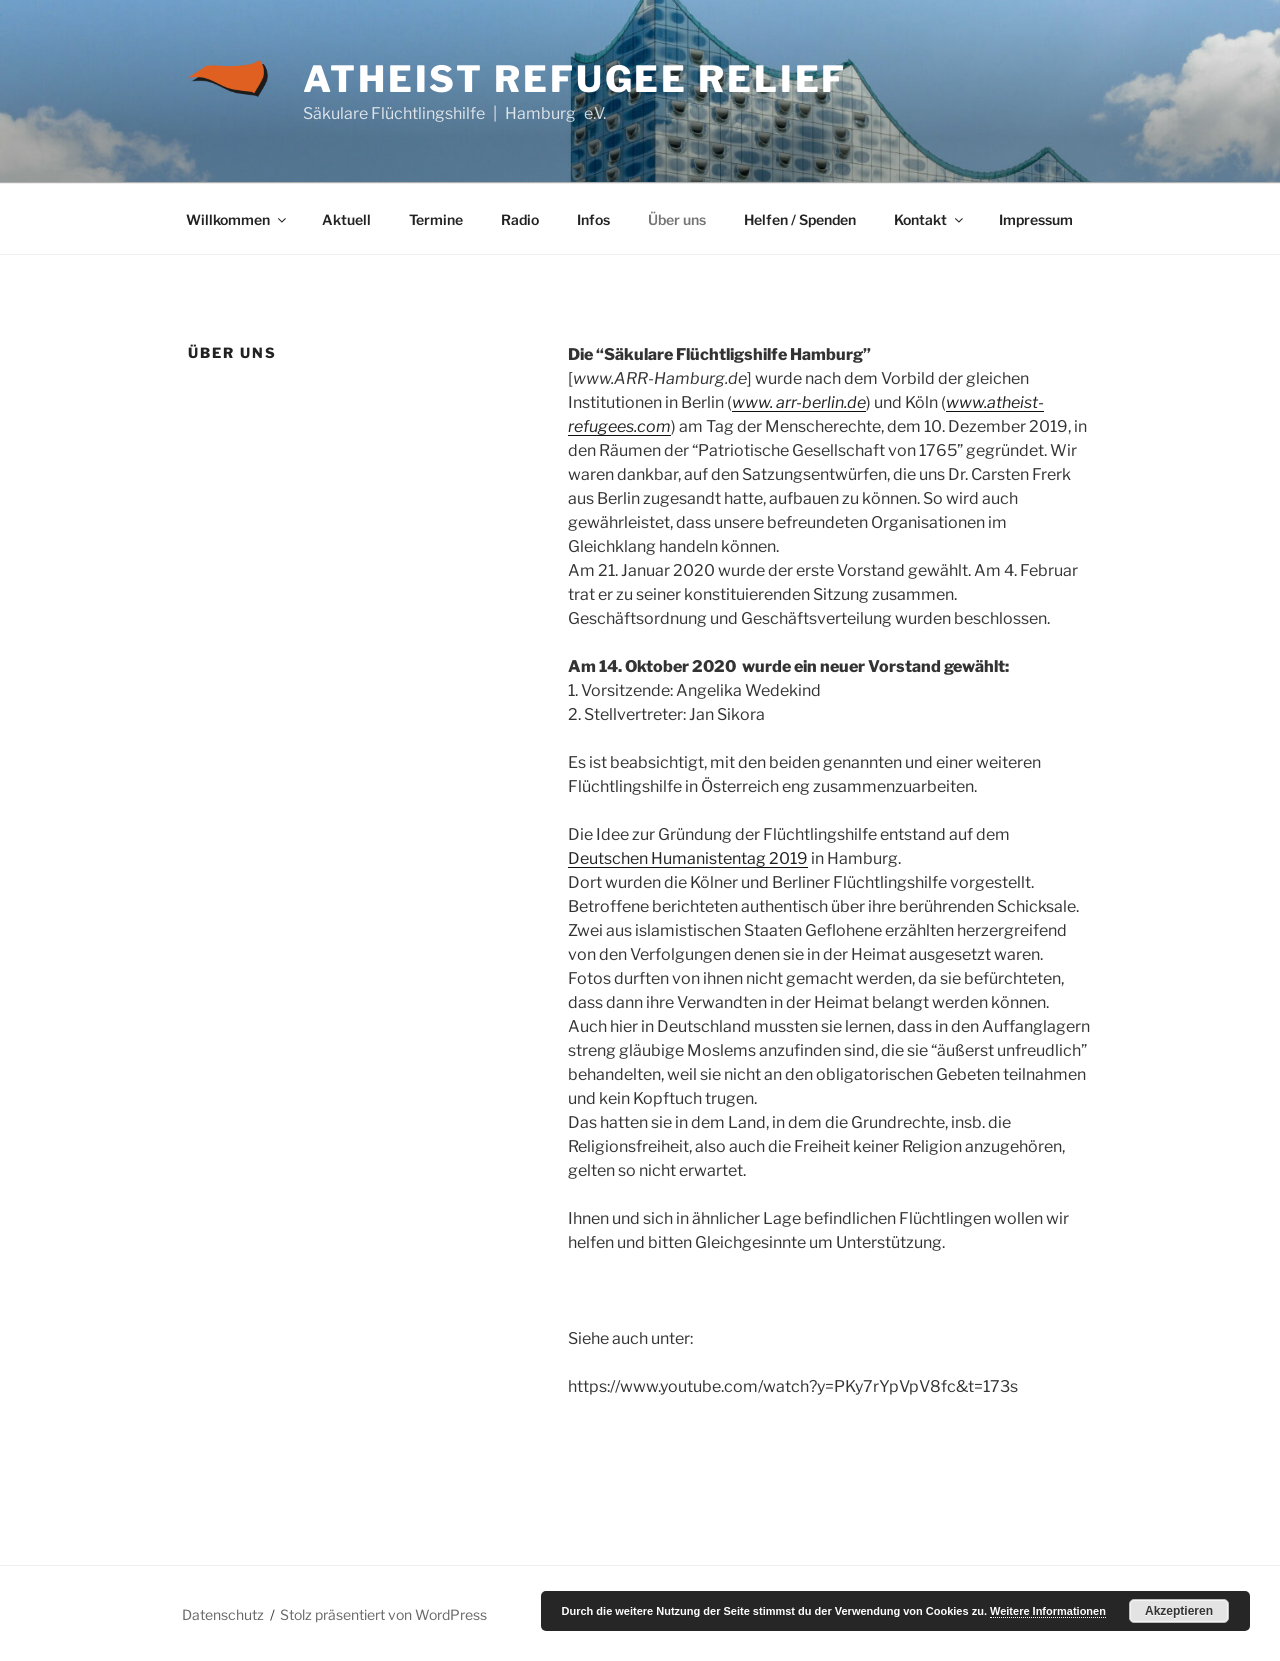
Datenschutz (223, 1614)
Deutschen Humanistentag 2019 (688, 858)
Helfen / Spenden (800, 219)
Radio (520, 219)
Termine (436, 219)
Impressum (1036, 219)
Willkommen (237, 219)
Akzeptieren (1179, 1611)
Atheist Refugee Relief (575, 79)
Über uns (677, 219)
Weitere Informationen (1048, 1611)
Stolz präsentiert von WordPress (383, 1614)
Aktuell (346, 219)
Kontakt (930, 219)
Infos (593, 219)
